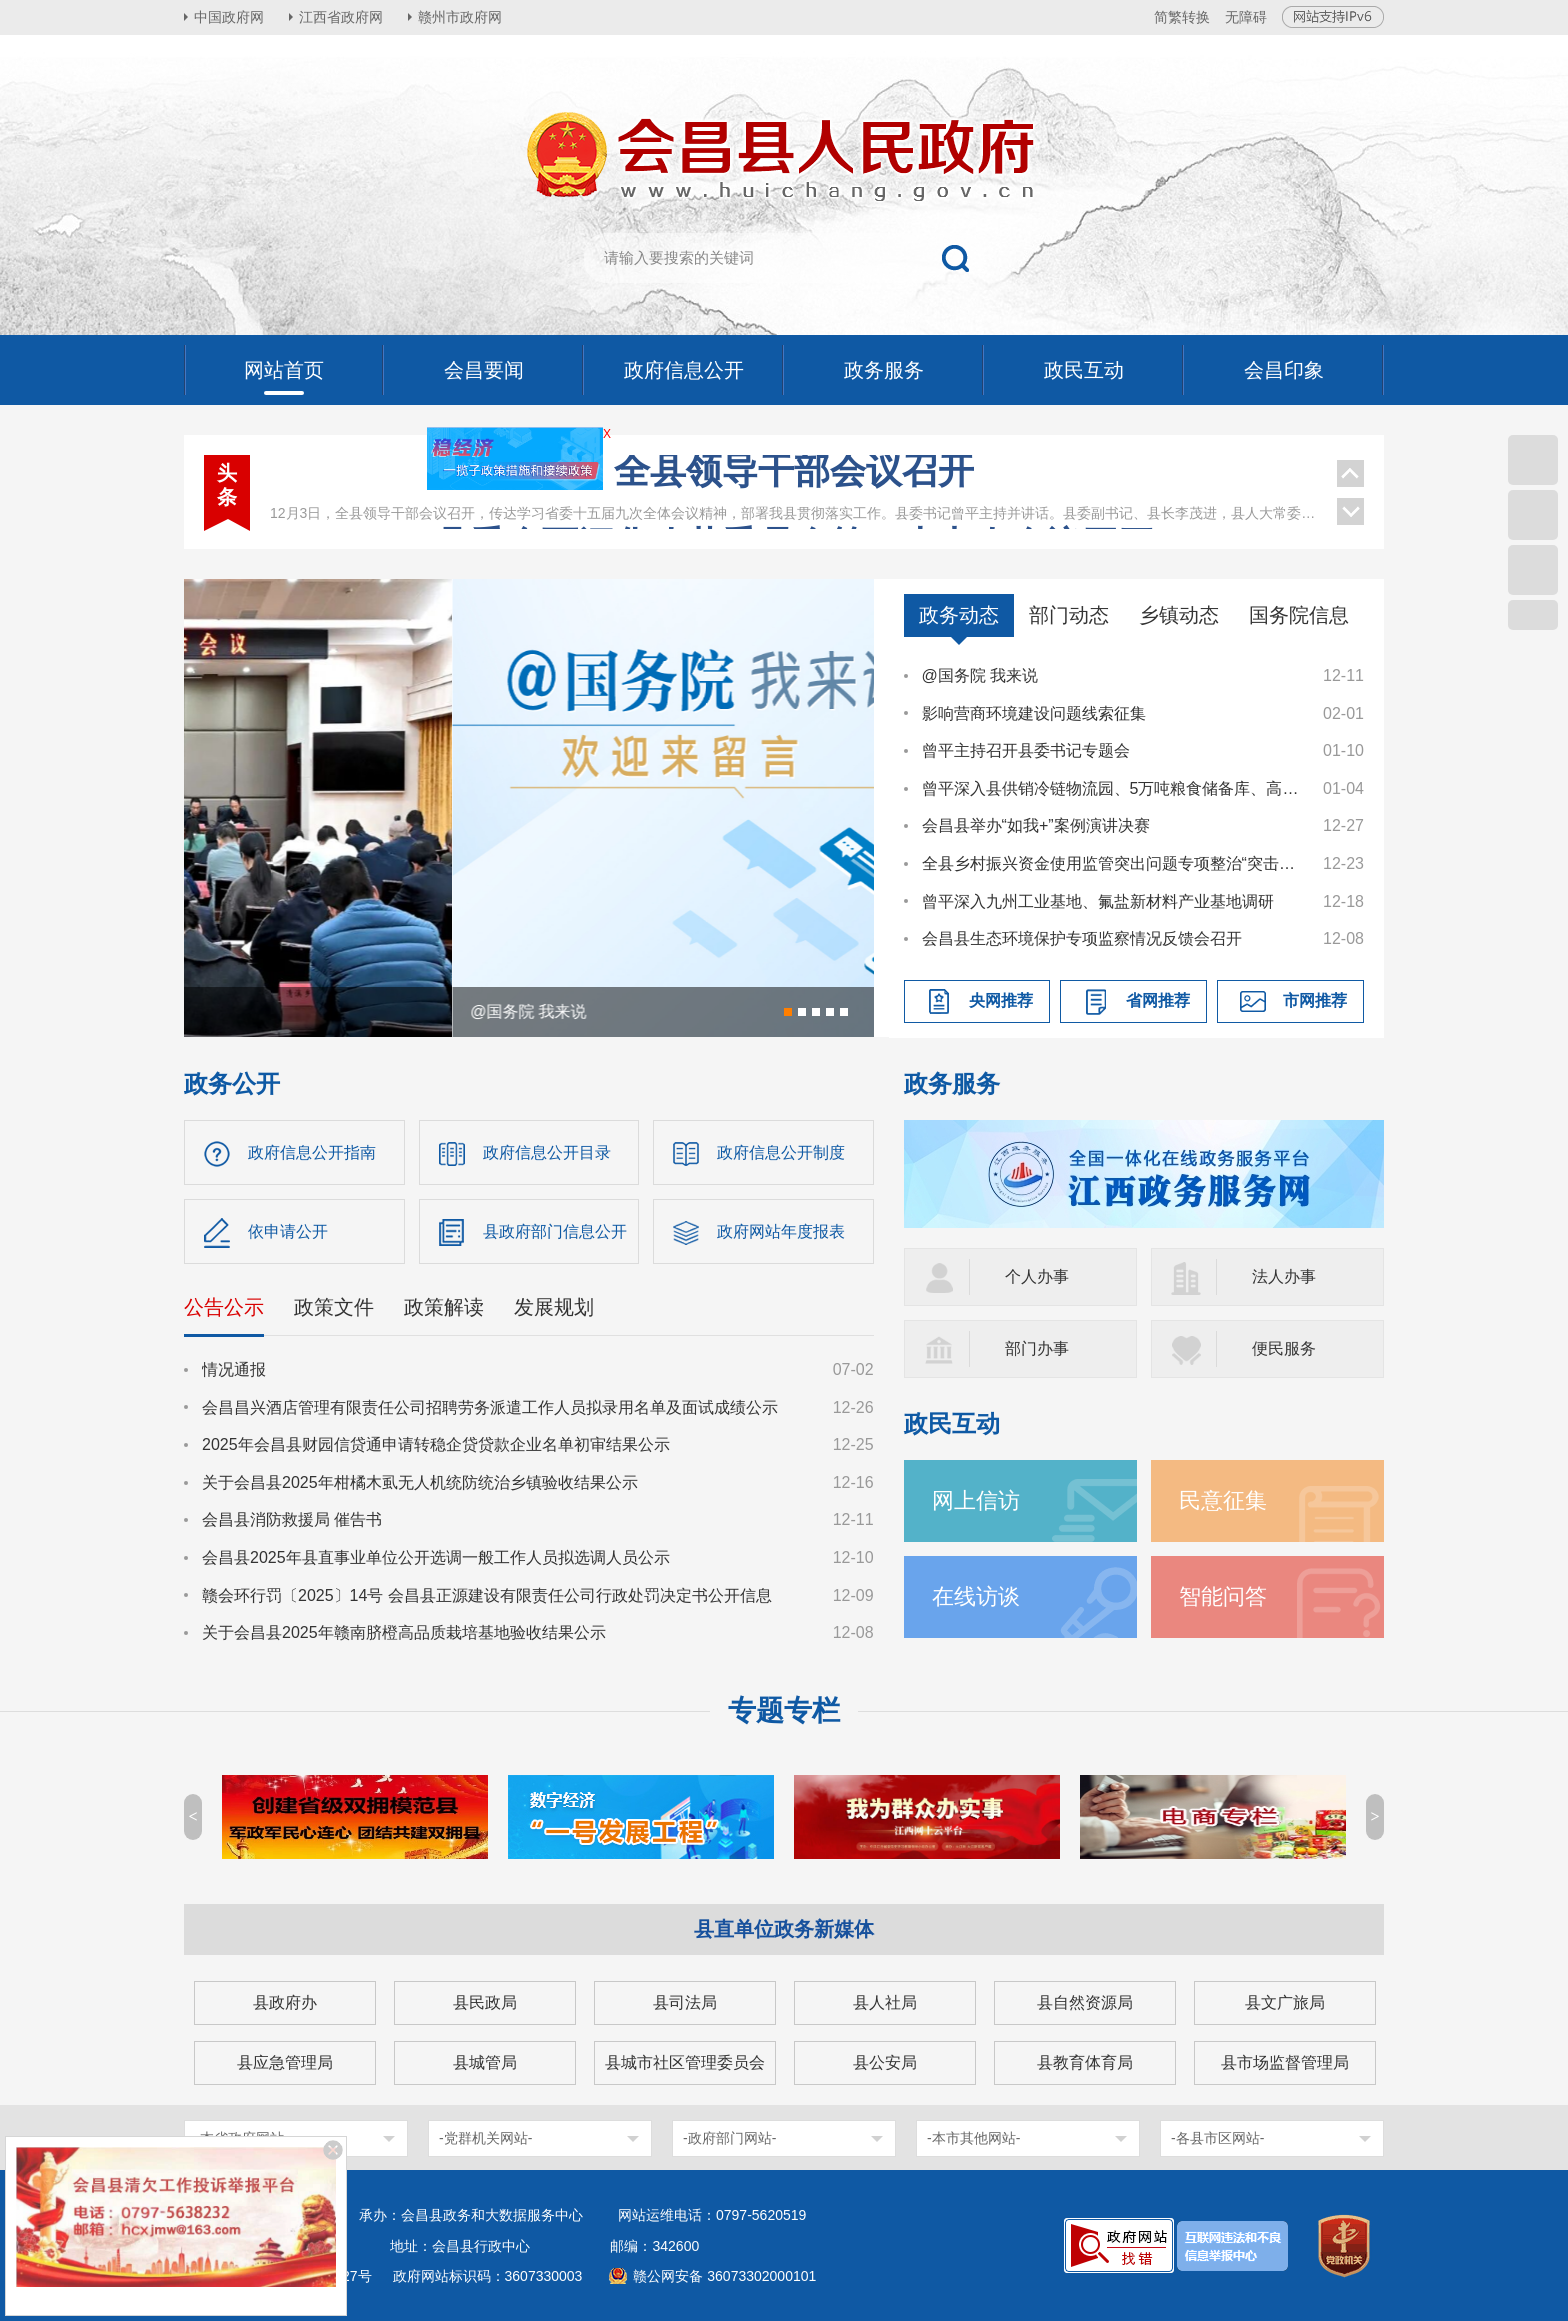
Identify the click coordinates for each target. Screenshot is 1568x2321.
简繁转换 (1182, 17)
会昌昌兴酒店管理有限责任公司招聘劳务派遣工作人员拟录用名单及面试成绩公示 (490, 1407)
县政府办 (285, 2002)
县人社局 (885, 2002)
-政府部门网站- (729, 2138)
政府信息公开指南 (312, 1152)
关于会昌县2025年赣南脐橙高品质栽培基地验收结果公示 (404, 1632)
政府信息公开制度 (781, 1152)
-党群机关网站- (485, 2138)
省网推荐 (1158, 1000)
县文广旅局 (1285, 2002)
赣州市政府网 (460, 17)
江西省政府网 (341, 17)
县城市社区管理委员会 (685, 2062)
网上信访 (976, 1500)
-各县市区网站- (1217, 2138)
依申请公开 (288, 1231)
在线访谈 (976, 1596)
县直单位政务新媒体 (784, 1929)
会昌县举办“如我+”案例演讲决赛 (1036, 825)
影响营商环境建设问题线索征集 (1034, 713)
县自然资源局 (1085, 2002)
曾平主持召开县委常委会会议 (794, 482)
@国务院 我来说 (980, 675)
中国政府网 (229, 17)
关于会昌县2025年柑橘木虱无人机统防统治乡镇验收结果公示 (420, 1482)
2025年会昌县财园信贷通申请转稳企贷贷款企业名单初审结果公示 (436, 1444)
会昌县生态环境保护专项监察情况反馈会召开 (1082, 938)
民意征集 (1223, 1500)
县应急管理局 (285, 2062)
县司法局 (685, 2002)
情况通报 (234, 1369)
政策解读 (444, 1307)
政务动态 (959, 615)
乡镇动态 (1179, 615)
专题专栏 (784, 1710)
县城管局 (485, 2062)
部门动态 (1069, 615)
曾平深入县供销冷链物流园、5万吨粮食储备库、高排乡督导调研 (1113, 788)
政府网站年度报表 (781, 1231)
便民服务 (1284, 1348)
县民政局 (485, 2002)
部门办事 (1037, 1348)
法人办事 (1284, 1276)
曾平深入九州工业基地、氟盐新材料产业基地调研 (1098, 901)
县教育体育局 (1085, 2062)
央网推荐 (1001, 1000)
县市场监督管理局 (1285, 2062)
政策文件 (334, 1307)
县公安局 (885, 2062)
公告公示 (224, 1307)
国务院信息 (1299, 615)
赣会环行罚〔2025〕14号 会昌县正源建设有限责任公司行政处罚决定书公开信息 (487, 1595)
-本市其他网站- (973, 2138)
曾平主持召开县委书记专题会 (1026, 750)
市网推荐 (1315, 1000)
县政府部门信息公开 (555, 1231)
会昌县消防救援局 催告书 (292, 1519)
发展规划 (554, 1307)
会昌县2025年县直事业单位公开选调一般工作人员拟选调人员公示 (436, 1557)
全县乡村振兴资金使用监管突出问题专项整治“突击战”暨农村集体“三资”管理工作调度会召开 (1113, 863)
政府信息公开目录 (547, 1152)
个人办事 (1037, 1276)
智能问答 (1223, 1596)
